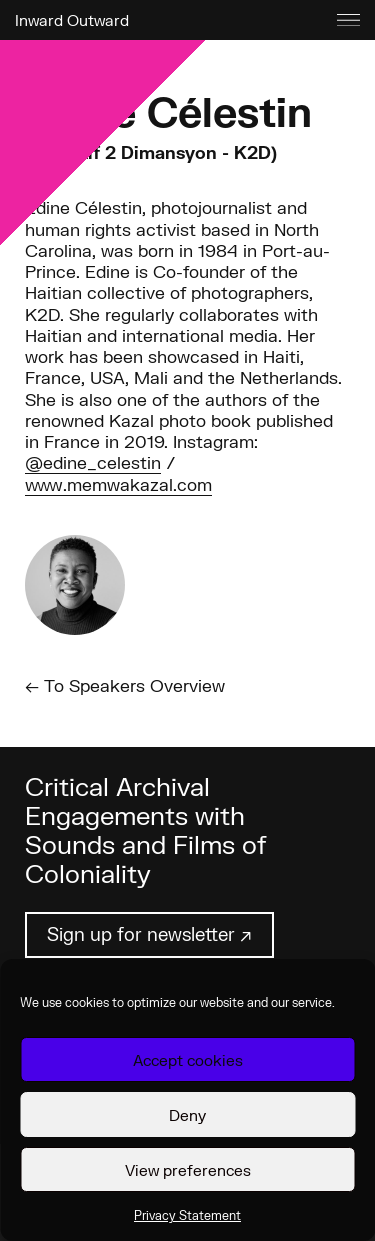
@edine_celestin (93, 462)
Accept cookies (188, 1060)
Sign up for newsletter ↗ (149, 934)
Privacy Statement (187, 1215)
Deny (187, 1115)
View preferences (188, 1170)
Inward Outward (72, 20)
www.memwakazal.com (118, 484)
